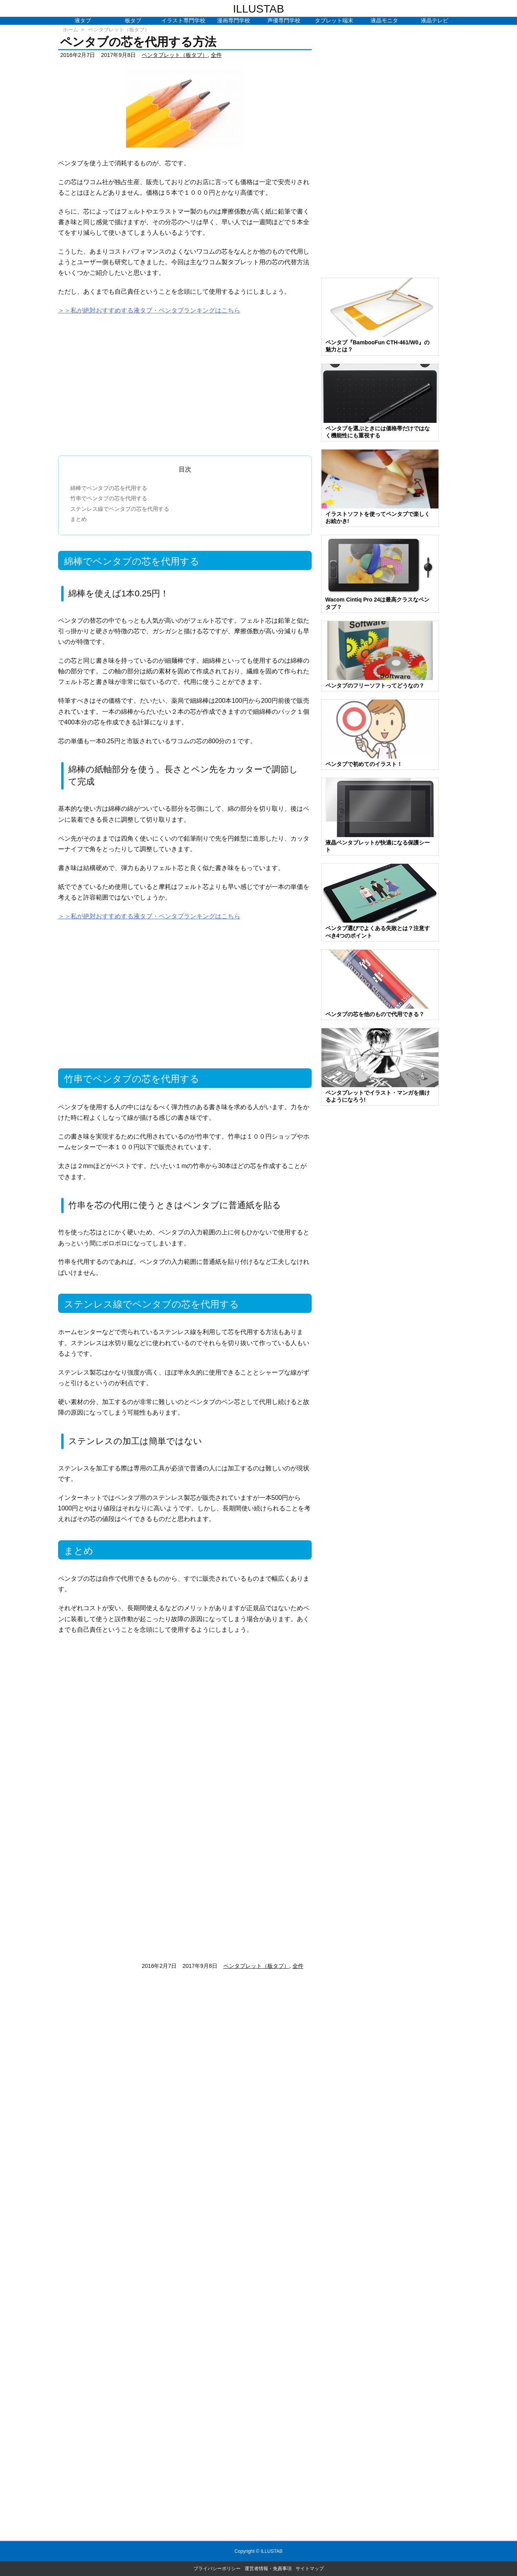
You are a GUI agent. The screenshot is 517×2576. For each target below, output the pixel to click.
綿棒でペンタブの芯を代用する (108, 488)
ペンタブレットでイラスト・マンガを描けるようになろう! (377, 1096)
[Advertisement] (185, 382)
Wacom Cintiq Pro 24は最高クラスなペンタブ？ (377, 603)
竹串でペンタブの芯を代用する (108, 498)
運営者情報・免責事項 (268, 2568)
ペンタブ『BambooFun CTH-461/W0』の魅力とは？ (377, 346)
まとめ (78, 519)
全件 (216, 55)
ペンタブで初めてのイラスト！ (363, 764)
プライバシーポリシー (217, 2568)
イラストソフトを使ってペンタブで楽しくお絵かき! (377, 517)
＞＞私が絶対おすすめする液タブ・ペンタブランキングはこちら (149, 310)
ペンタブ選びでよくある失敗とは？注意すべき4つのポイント (377, 931)
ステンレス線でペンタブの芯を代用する (119, 509)
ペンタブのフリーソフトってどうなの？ (374, 685)
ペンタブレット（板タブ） (119, 30)
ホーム (70, 30)
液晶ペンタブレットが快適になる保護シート (377, 846)
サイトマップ (310, 2568)
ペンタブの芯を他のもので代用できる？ (374, 1014)
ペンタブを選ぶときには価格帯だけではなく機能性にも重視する (377, 432)
